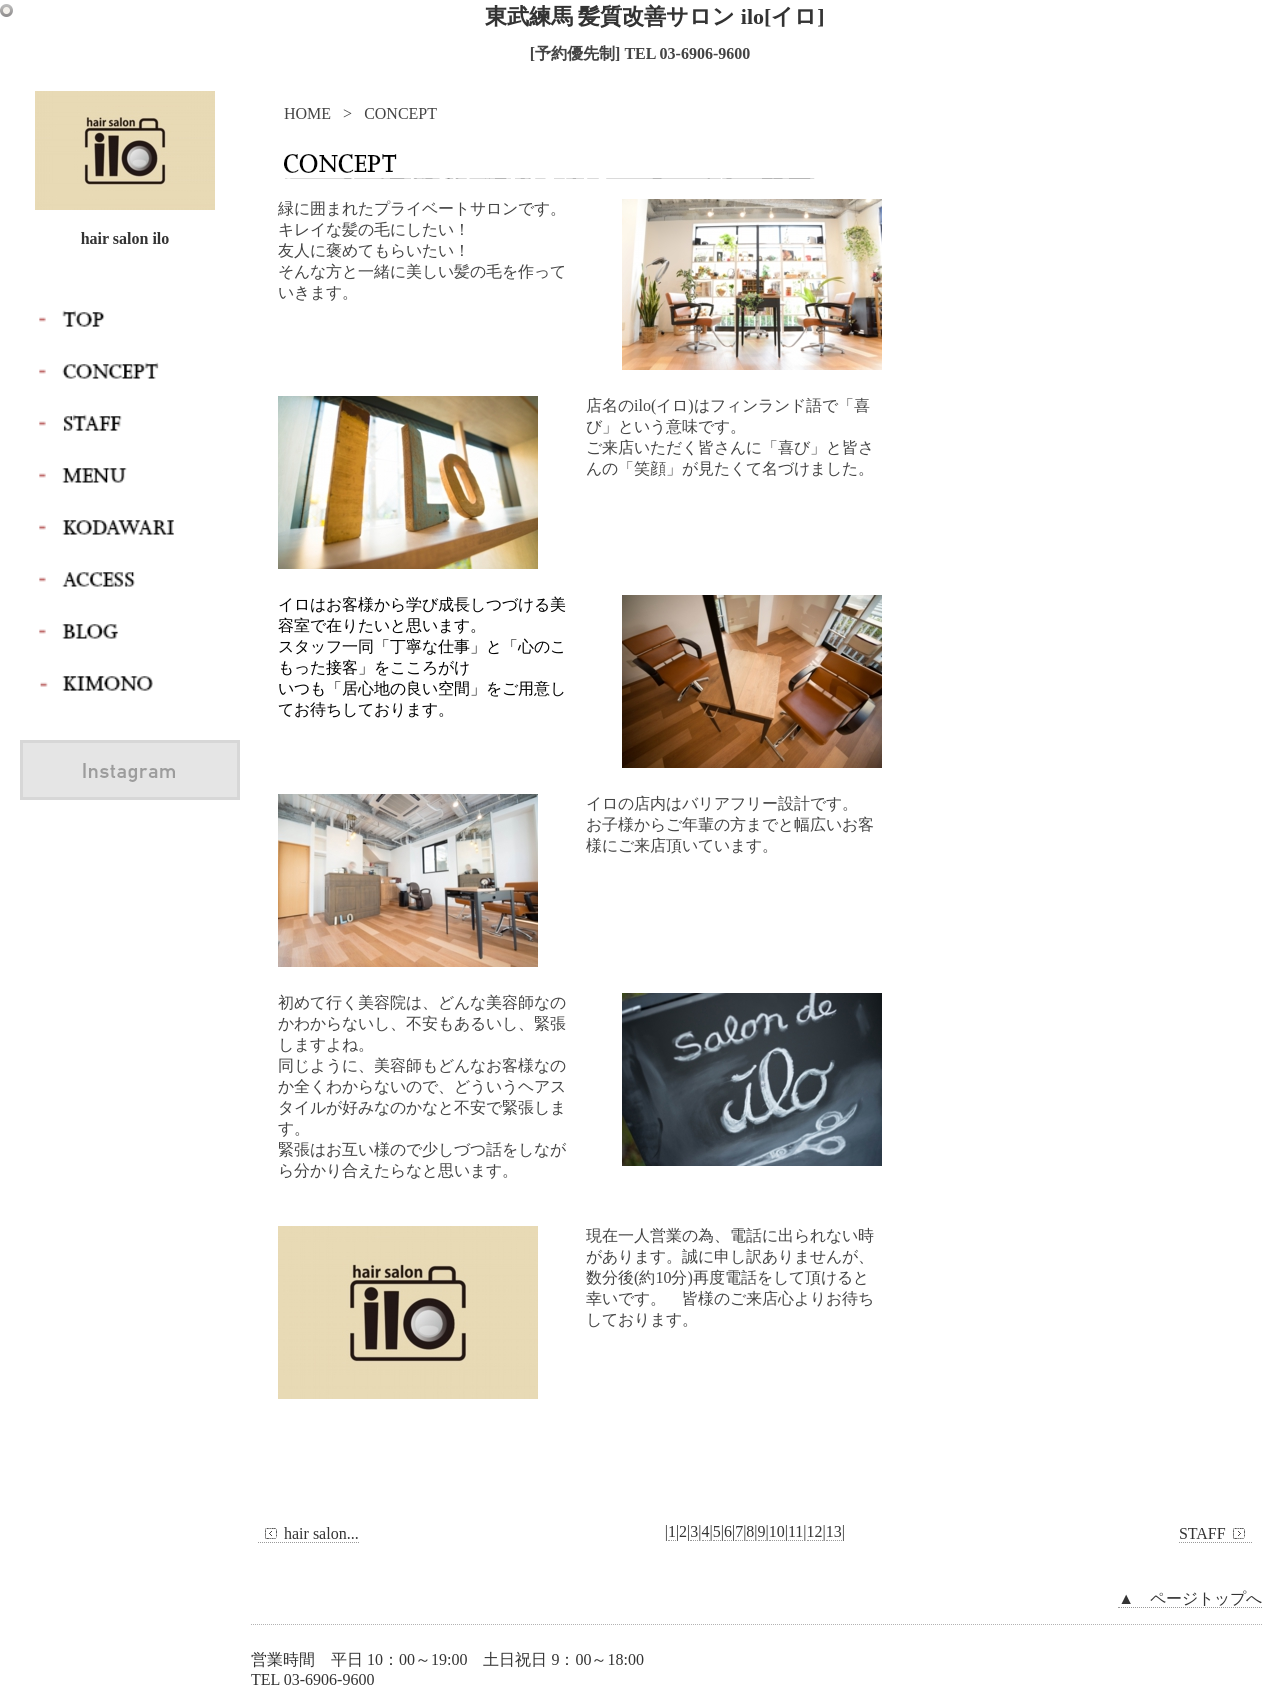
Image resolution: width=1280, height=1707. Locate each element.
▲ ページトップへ (1190, 1598)
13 (834, 1531)
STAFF (1215, 1534)
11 (795, 1531)
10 (777, 1531)
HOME (307, 113)
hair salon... (308, 1534)
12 (815, 1531)
